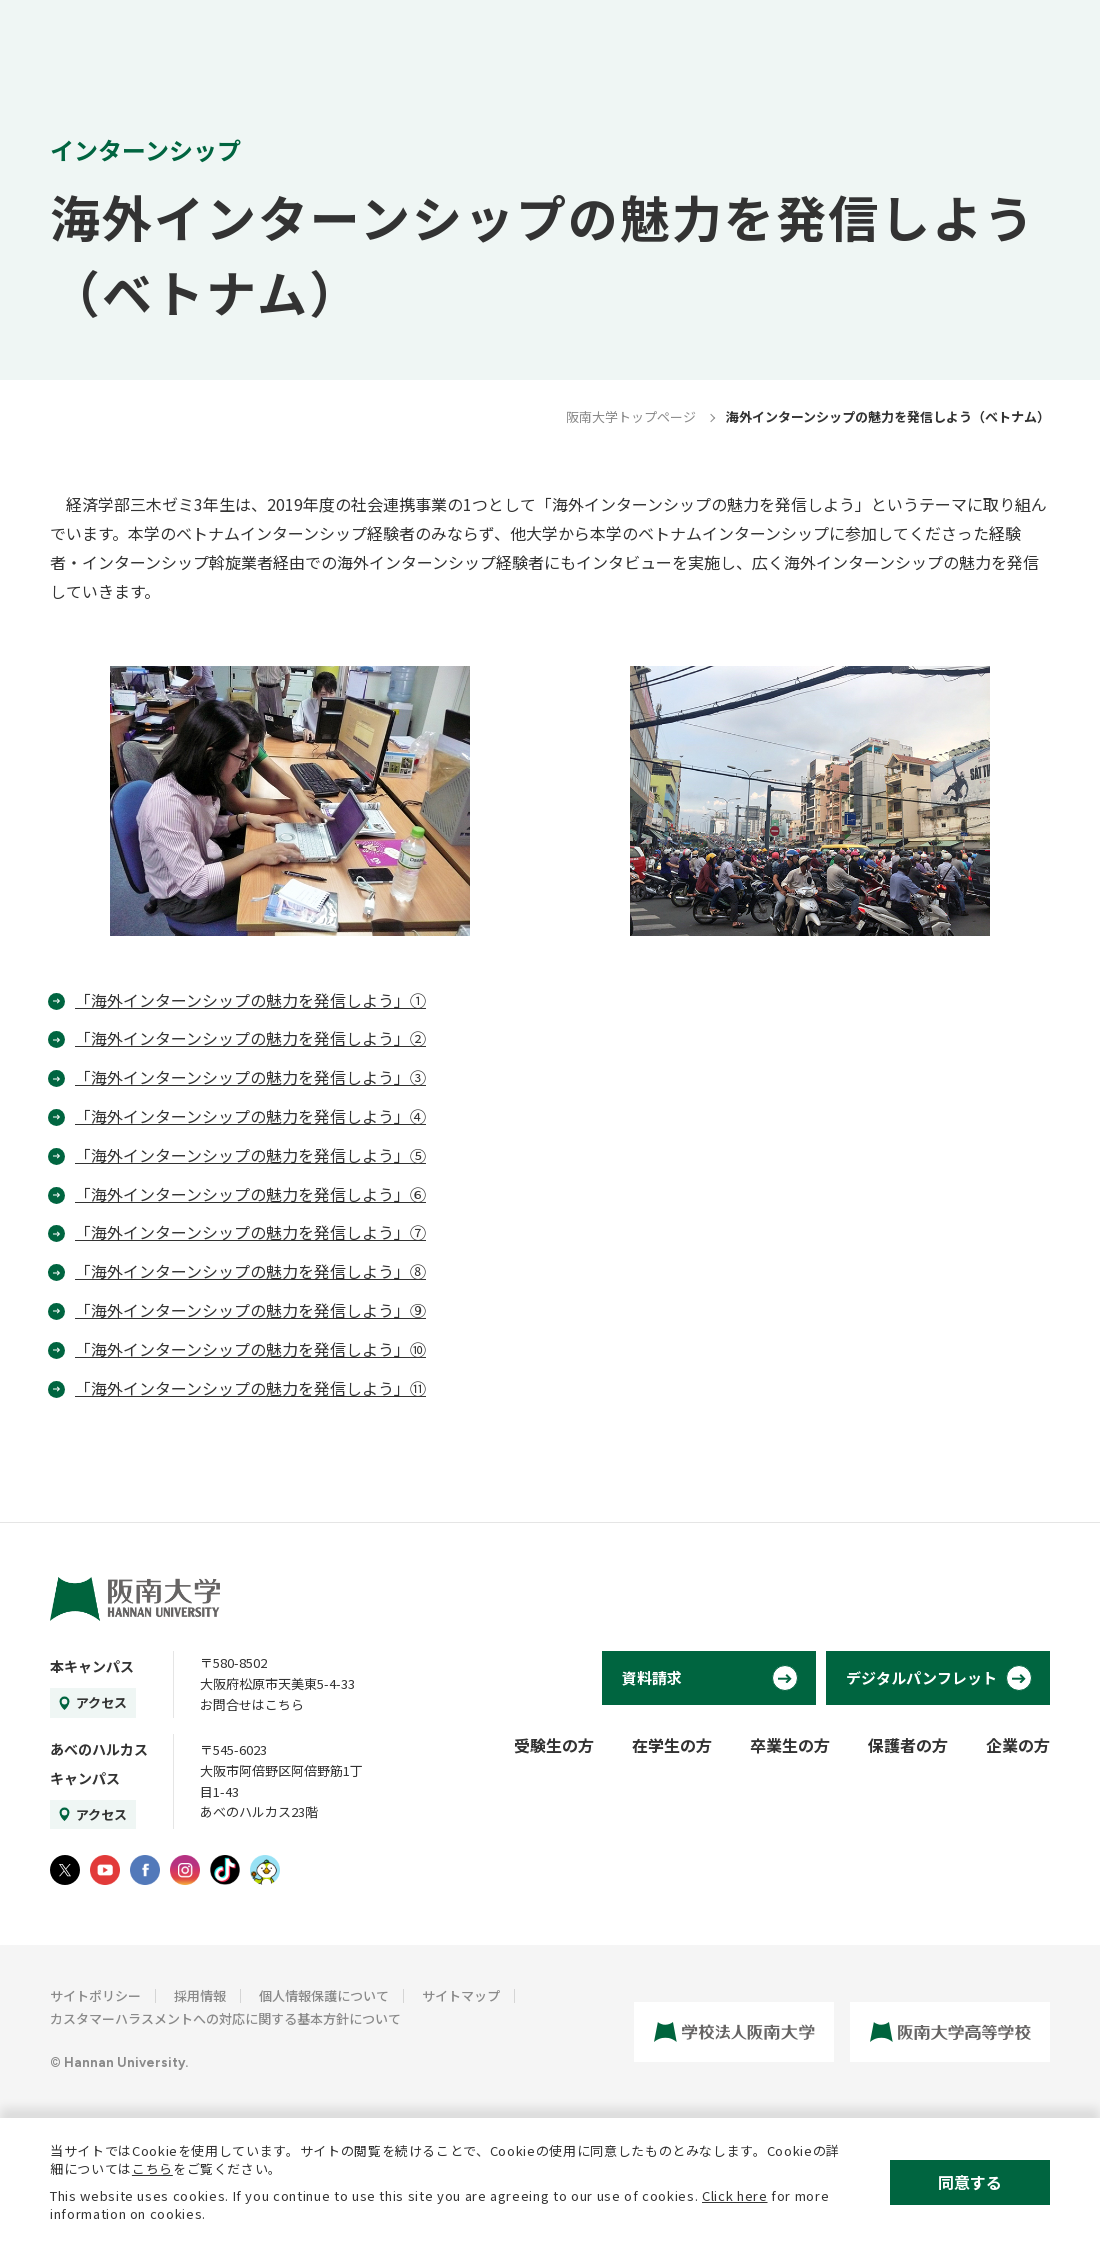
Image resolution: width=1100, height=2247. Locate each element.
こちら (152, 2168)
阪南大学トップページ (631, 416)
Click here (735, 2195)
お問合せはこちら (252, 1704)
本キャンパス (92, 1666)
